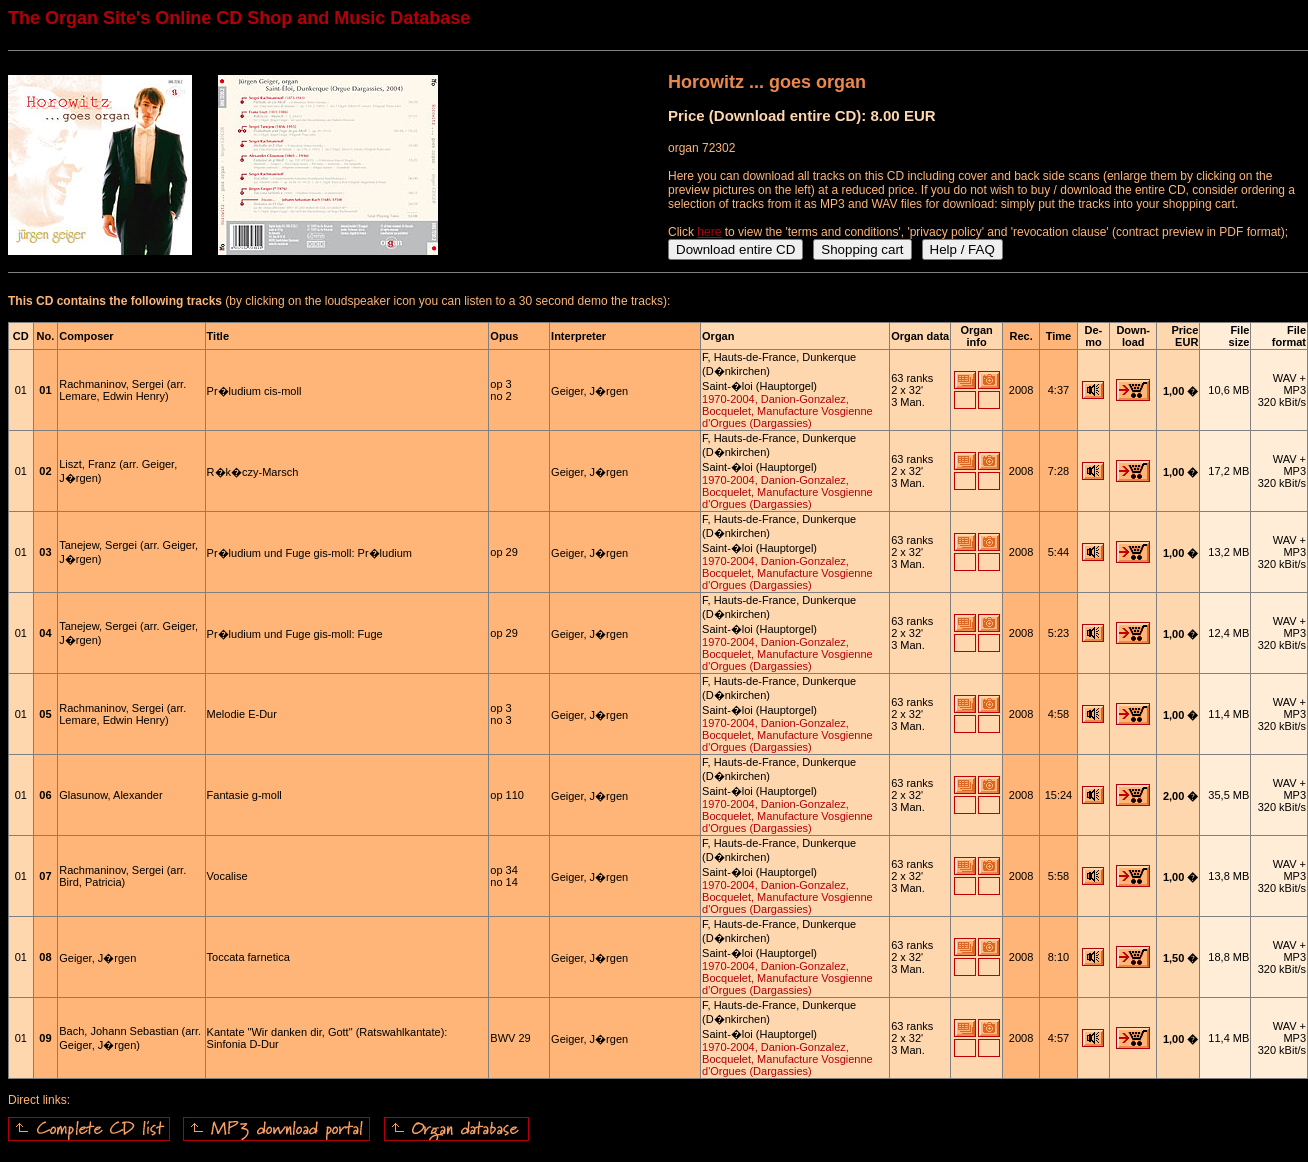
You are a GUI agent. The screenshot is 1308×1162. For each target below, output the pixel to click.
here (709, 232)
